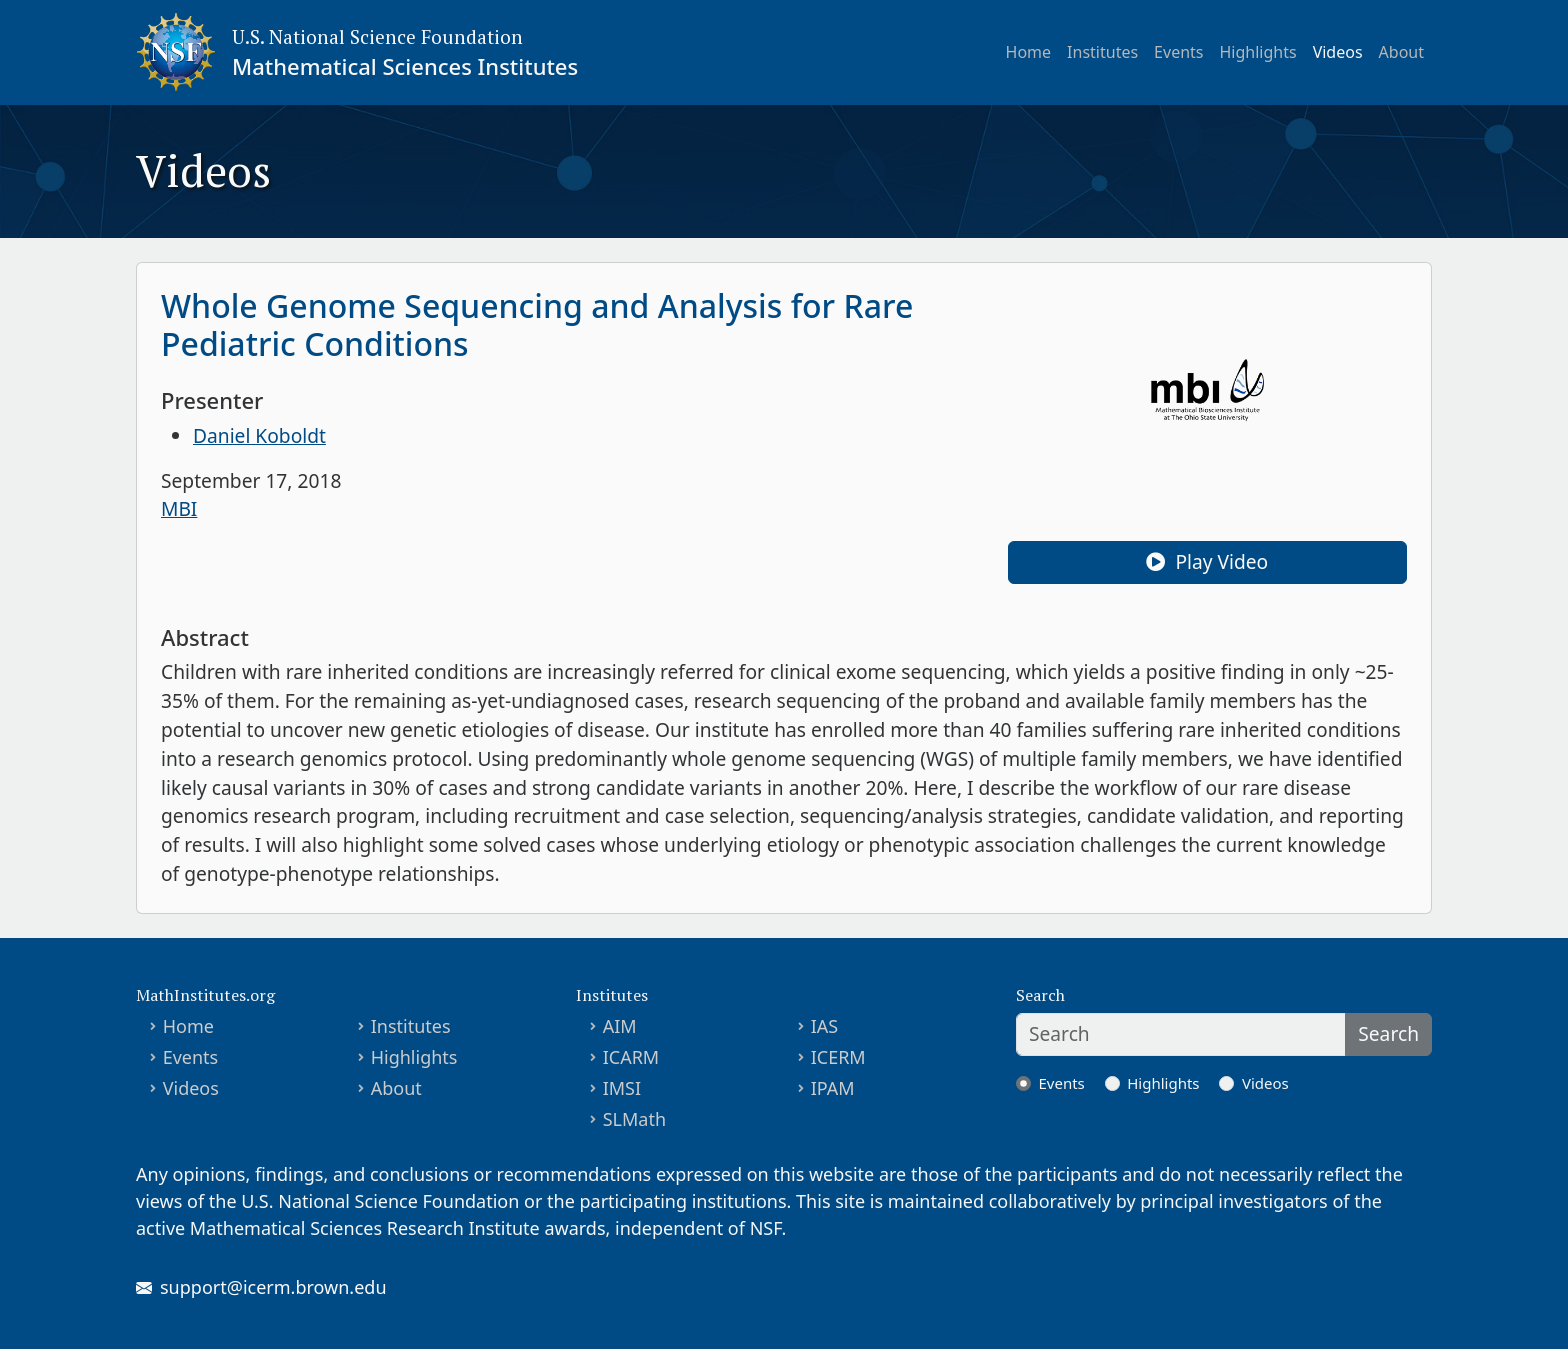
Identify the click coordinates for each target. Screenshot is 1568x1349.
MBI (179, 508)
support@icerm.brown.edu (273, 1287)
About (1401, 52)
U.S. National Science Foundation (377, 36)
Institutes (1102, 52)
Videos (1338, 52)
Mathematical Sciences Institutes (405, 66)
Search (1388, 1033)
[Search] (1181, 1034)
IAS (825, 1026)
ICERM (838, 1057)
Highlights (1258, 52)
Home (1029, 52)
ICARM (631, 1057)
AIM (620, 1026)
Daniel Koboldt (259, 435)
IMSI (622, 1088)
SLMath (634, 1119)
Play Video (1207, 561)
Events (1178, 52)
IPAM (833, 1088)
